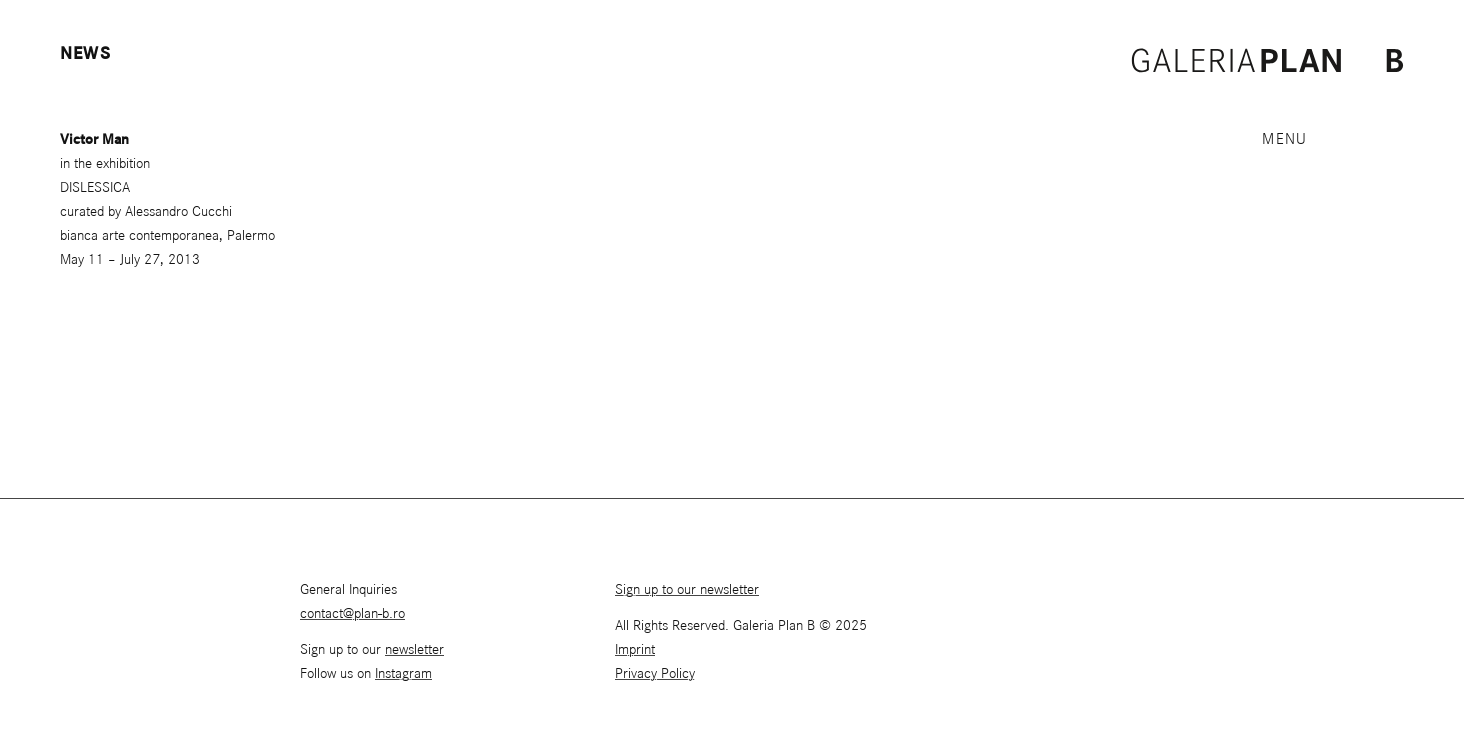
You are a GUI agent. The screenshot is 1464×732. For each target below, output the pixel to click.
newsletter (414, 650)
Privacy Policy (655, 674)
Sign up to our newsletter (687, 590)
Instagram (403, 674)
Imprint (635, 650)
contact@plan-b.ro (352, 614)
